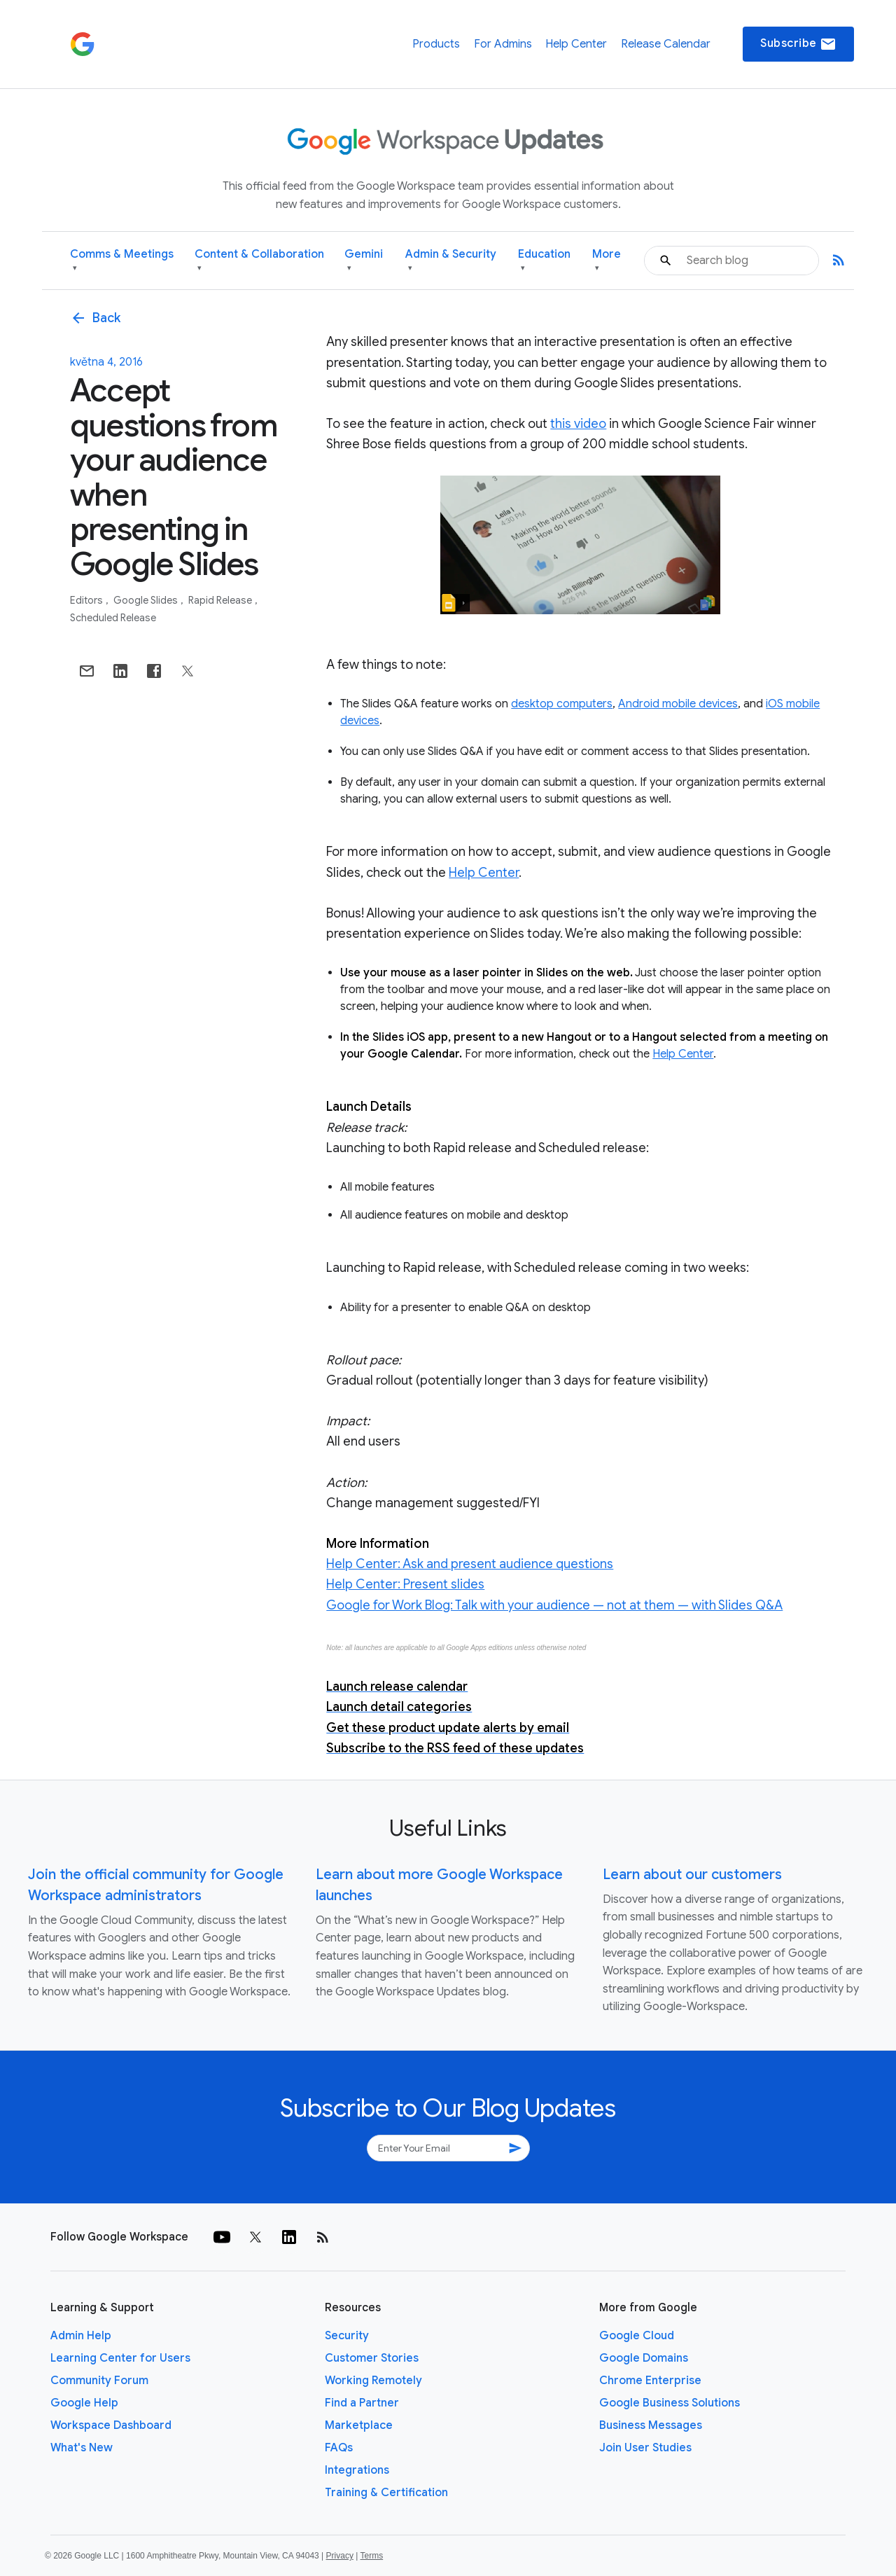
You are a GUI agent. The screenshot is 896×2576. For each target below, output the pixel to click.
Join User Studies (645, 2448)
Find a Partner (362, 2403)
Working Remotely (373, 2381)
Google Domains (643, 2358)
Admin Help (80, 2336)
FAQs (339, 2448)
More (606, 261)
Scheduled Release (113, 617)
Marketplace (359, 2425)
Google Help (84, 2403)
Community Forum (99, 2381)
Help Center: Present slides (405, 1584)
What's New (81, 2448)
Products (436, 44)
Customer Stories (372, 2358)
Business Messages (650, 2425)
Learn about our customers (692, 1874)
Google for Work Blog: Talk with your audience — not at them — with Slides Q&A (554, 1605)
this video (578, 423)
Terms (371, 2556)
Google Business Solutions (669, 2403)
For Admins (503, 44)
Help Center (576, 44)
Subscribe (798, 44)
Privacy (340, 2556)
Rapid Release (221, 600)
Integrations (357, 2470)
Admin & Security (450, 261)
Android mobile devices (678, 704)
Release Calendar (665, 44)
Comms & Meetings (122, 261)
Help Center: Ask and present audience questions (469, 1564)
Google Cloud (636, 2336)
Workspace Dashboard (111, 2425)
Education (544, 261)
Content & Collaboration (259, 261)
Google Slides (146, 600)
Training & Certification (386, 2493)
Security (347, 2336)
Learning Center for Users (120, 2358)
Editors (87, 600)
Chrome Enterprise (650, 2381)
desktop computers (561, 704)
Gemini (363, 261)
